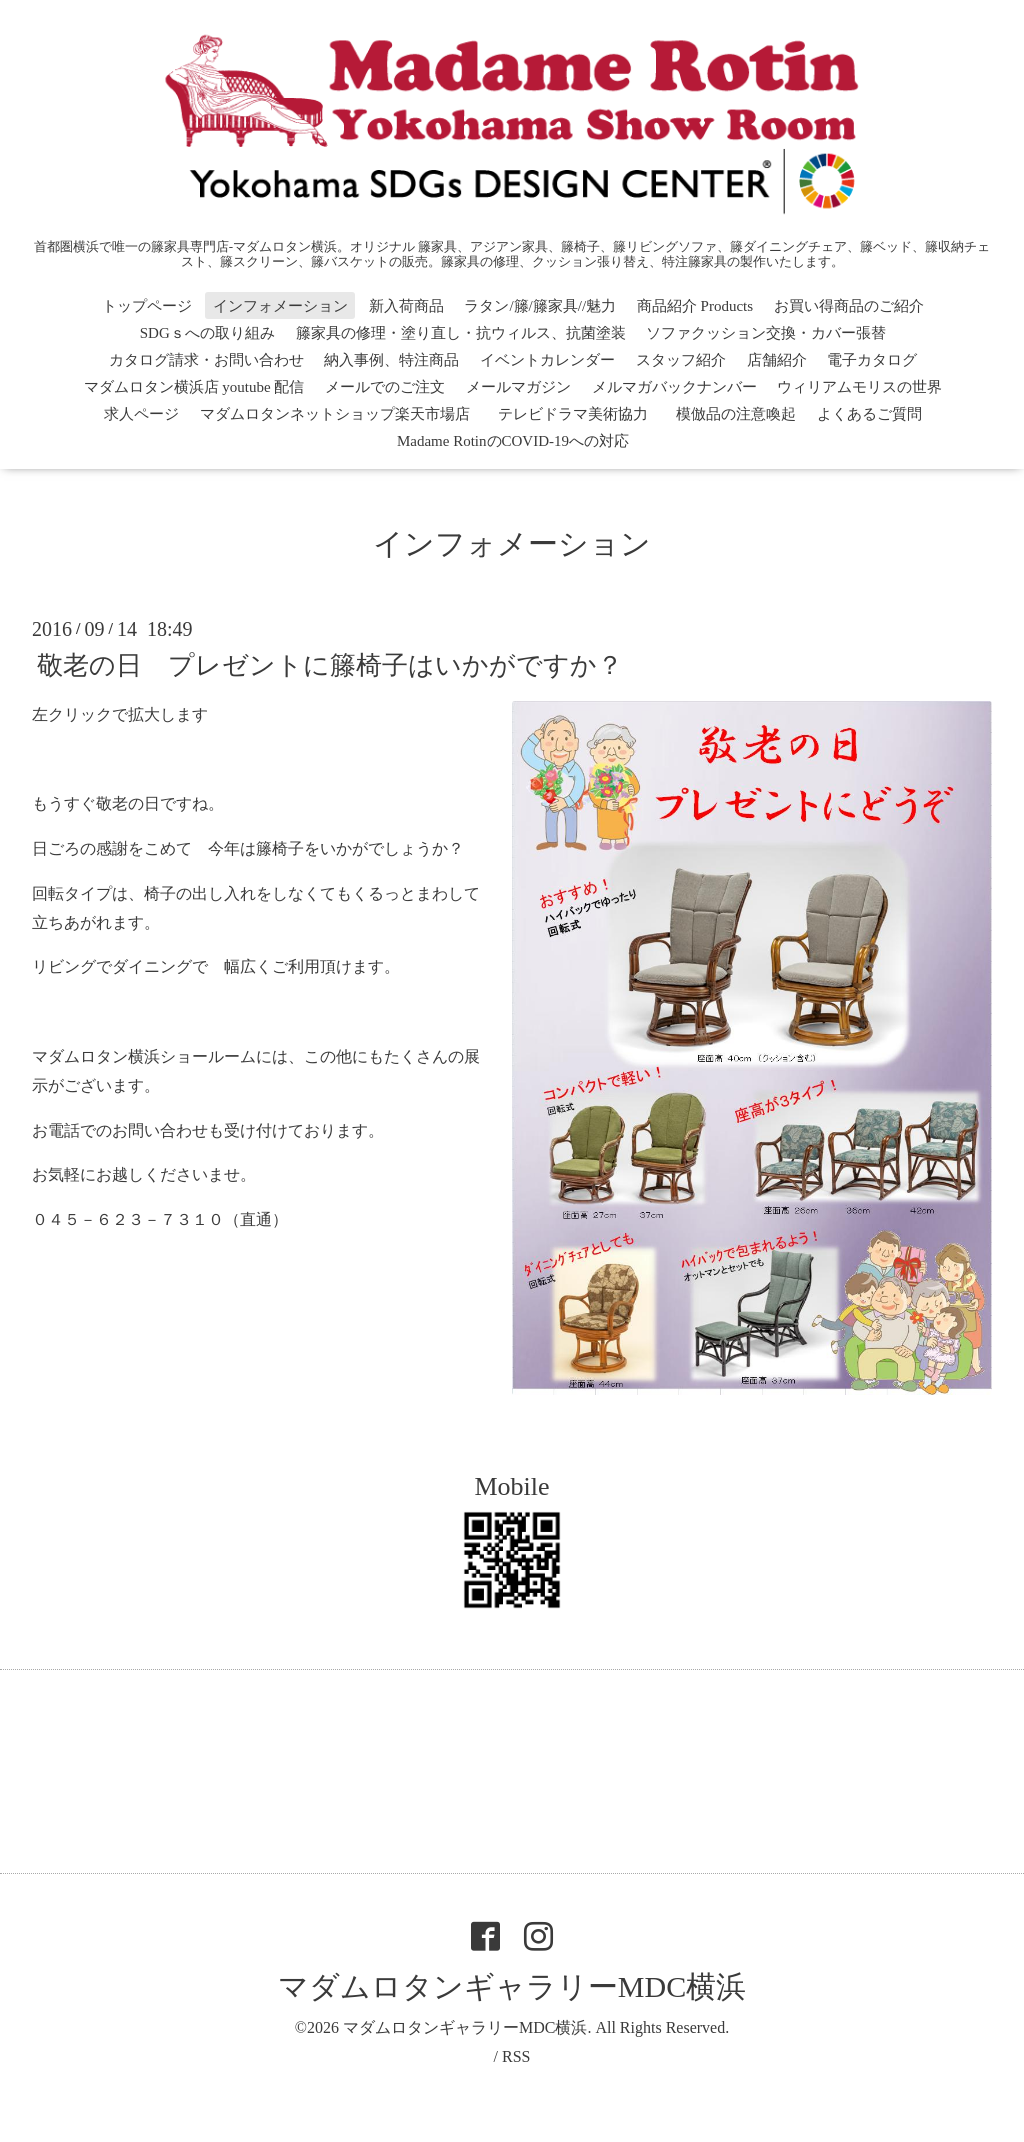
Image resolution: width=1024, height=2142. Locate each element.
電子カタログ (872, 360)
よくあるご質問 (869, 414)
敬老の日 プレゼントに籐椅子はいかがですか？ (330, 664)
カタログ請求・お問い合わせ (206, 360)
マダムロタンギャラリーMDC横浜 (512, 1986)
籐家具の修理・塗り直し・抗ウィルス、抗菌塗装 (461, 333)
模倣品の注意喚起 (736, 414)
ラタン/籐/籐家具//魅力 (540, 306)
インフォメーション (280, 306)
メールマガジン (518, 387)
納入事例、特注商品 (391, 360)
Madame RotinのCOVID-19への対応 (513, 441)
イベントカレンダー (547, 360)
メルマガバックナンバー (674, 387)
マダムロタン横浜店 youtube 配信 (194, 387)
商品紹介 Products (695, 306)
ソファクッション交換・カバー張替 (766, 333)
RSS (516, 2056)
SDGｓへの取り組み (207, 333)
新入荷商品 (406, 306)
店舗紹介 (777, 360)
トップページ (147, 306)
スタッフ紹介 (681, 360)
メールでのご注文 (385, 387)
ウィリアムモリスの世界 (859, 387)
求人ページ (141, 414)
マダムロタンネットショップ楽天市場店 (335, 414)
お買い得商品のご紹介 (849, 306)
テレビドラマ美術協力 (580, 414)
